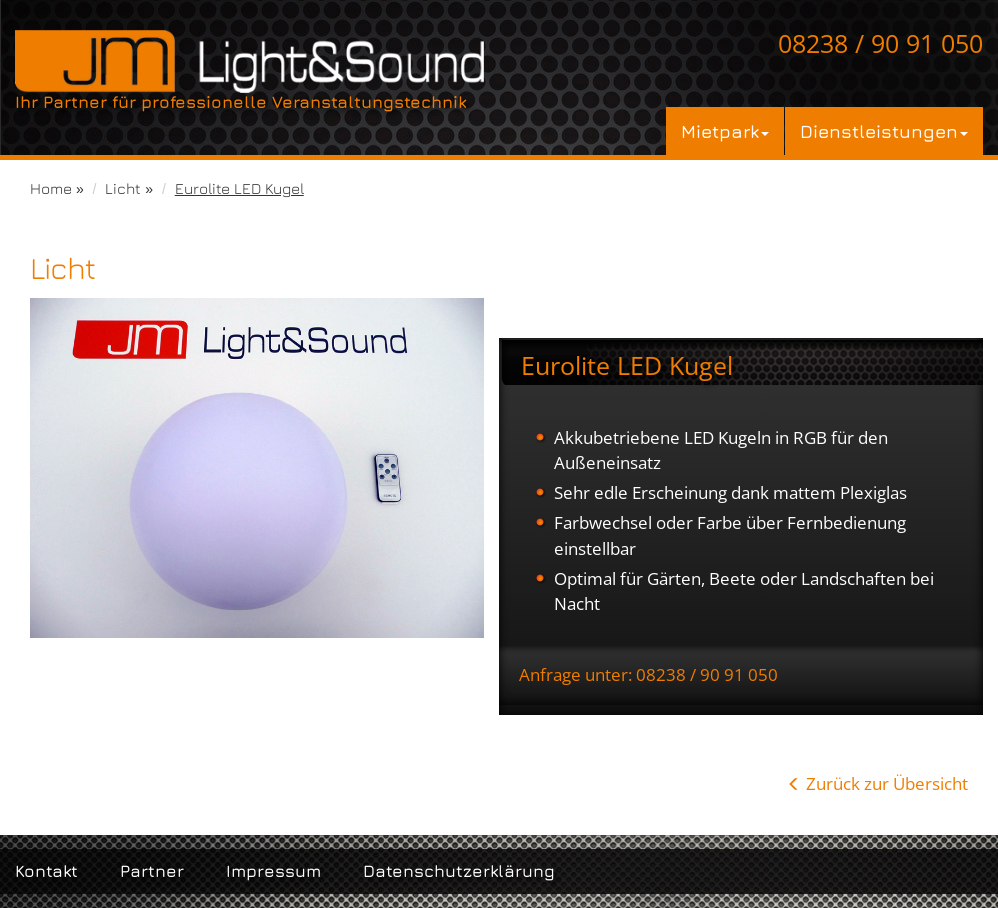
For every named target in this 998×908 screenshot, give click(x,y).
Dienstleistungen (884, 131)
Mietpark (725, 131)
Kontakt (46, 871)
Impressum (273, 871)
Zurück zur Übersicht (887, 783)
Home (51, 188)
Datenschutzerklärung (459, 871)
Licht (123, 188)
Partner (152, 871)
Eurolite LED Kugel (239, 188)
